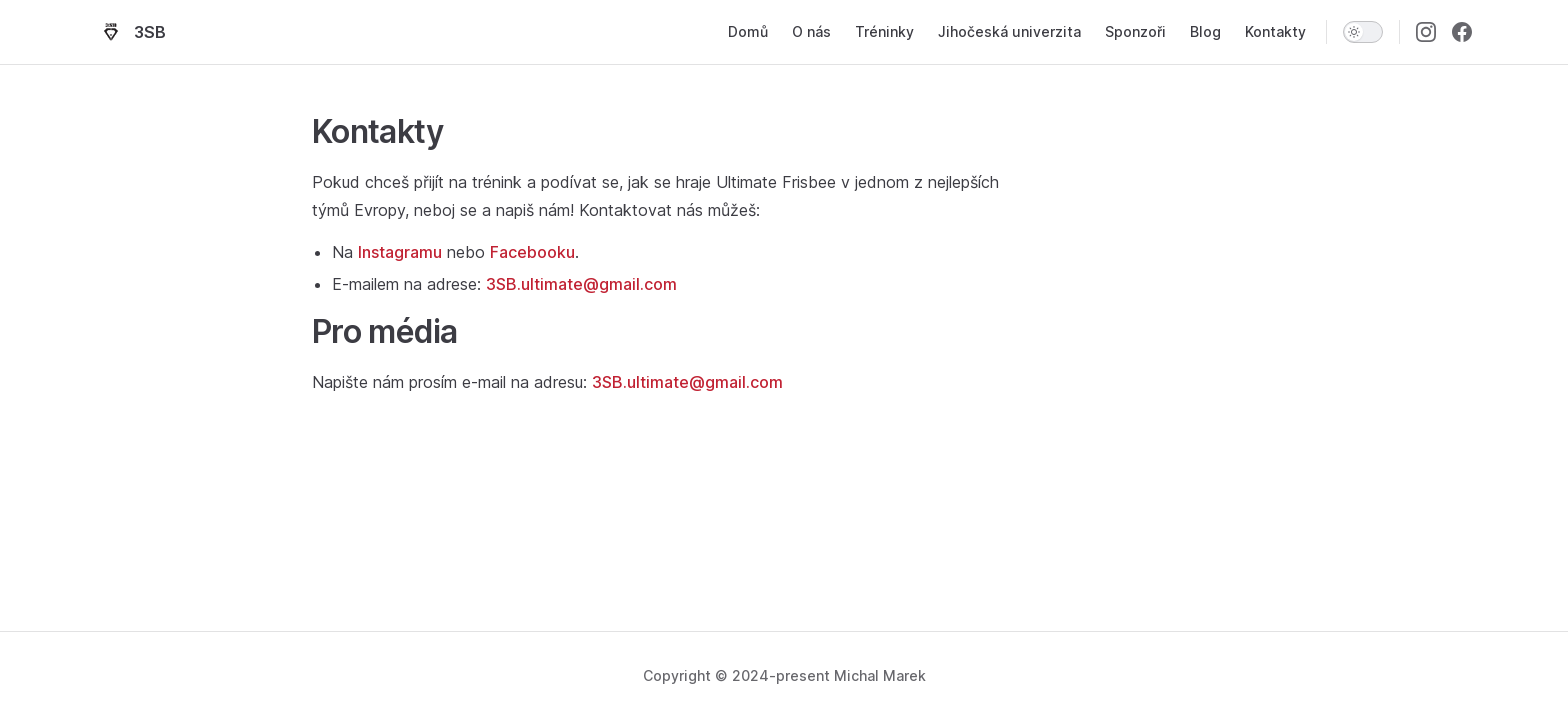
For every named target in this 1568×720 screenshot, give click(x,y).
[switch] (1363, 32)
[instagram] (1426, 32)
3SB (131, 32)
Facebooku (532, 252)
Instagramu (400, 252)
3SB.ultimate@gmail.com (581, 284)
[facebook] (1462, 32)
